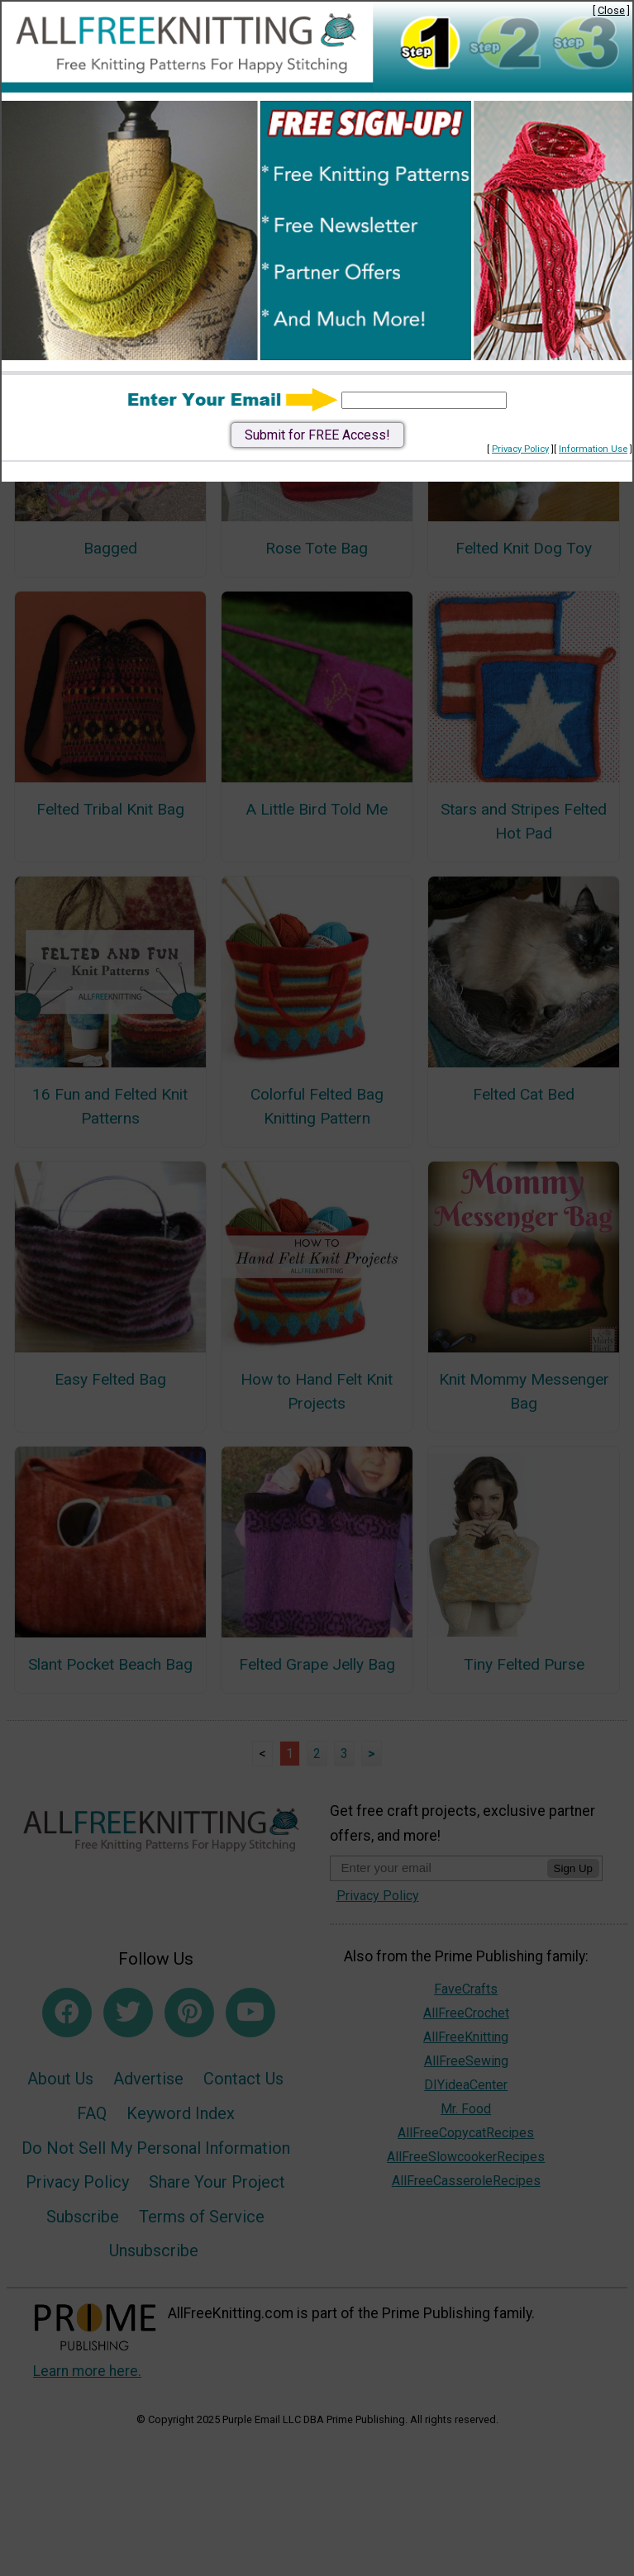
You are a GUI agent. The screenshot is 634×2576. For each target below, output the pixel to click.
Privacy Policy (520, 449)
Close (611, 10)
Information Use (593, 449)
